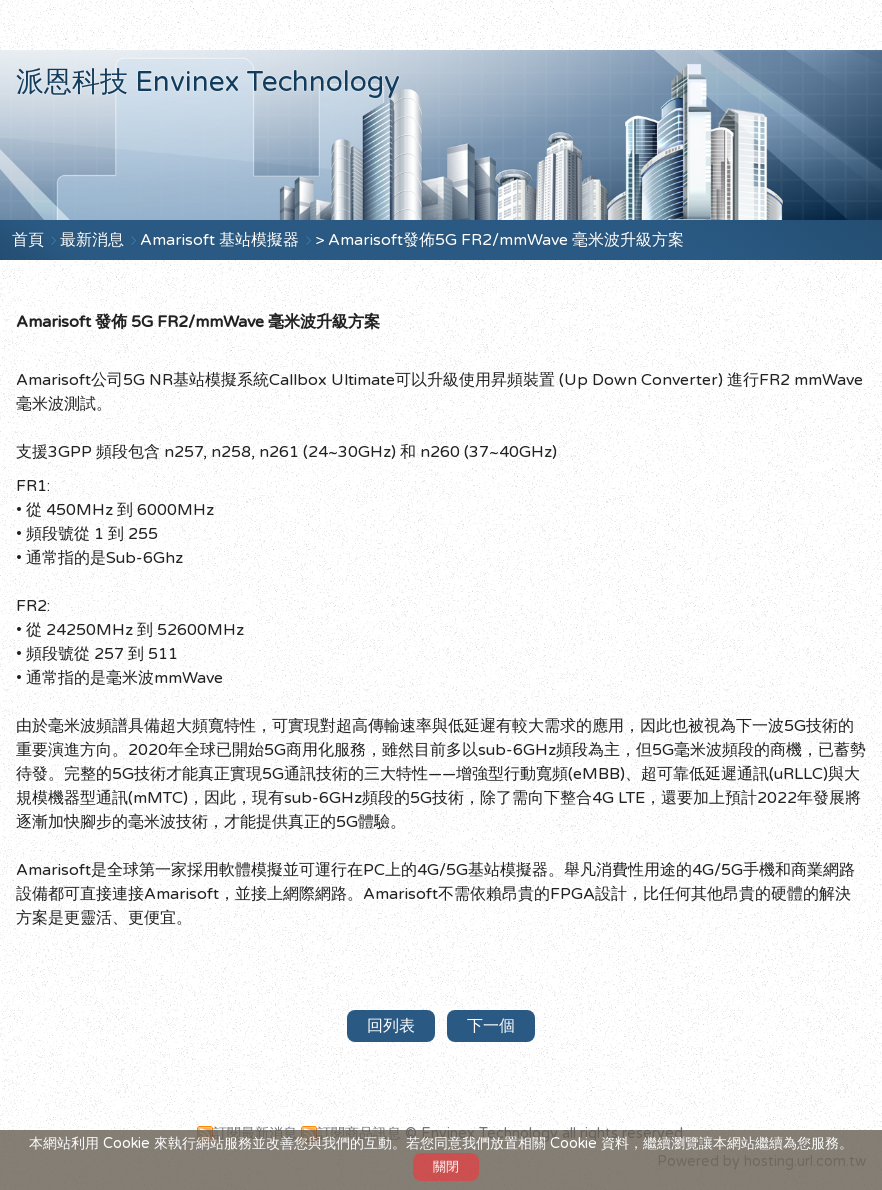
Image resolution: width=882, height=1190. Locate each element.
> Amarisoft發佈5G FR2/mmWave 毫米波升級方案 (499, 240)
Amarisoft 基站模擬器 (221, 240)
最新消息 (94, 240)
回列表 (391, 1026)
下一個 (491, 1026)
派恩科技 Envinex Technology (208, 82)
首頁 (28, 240)
